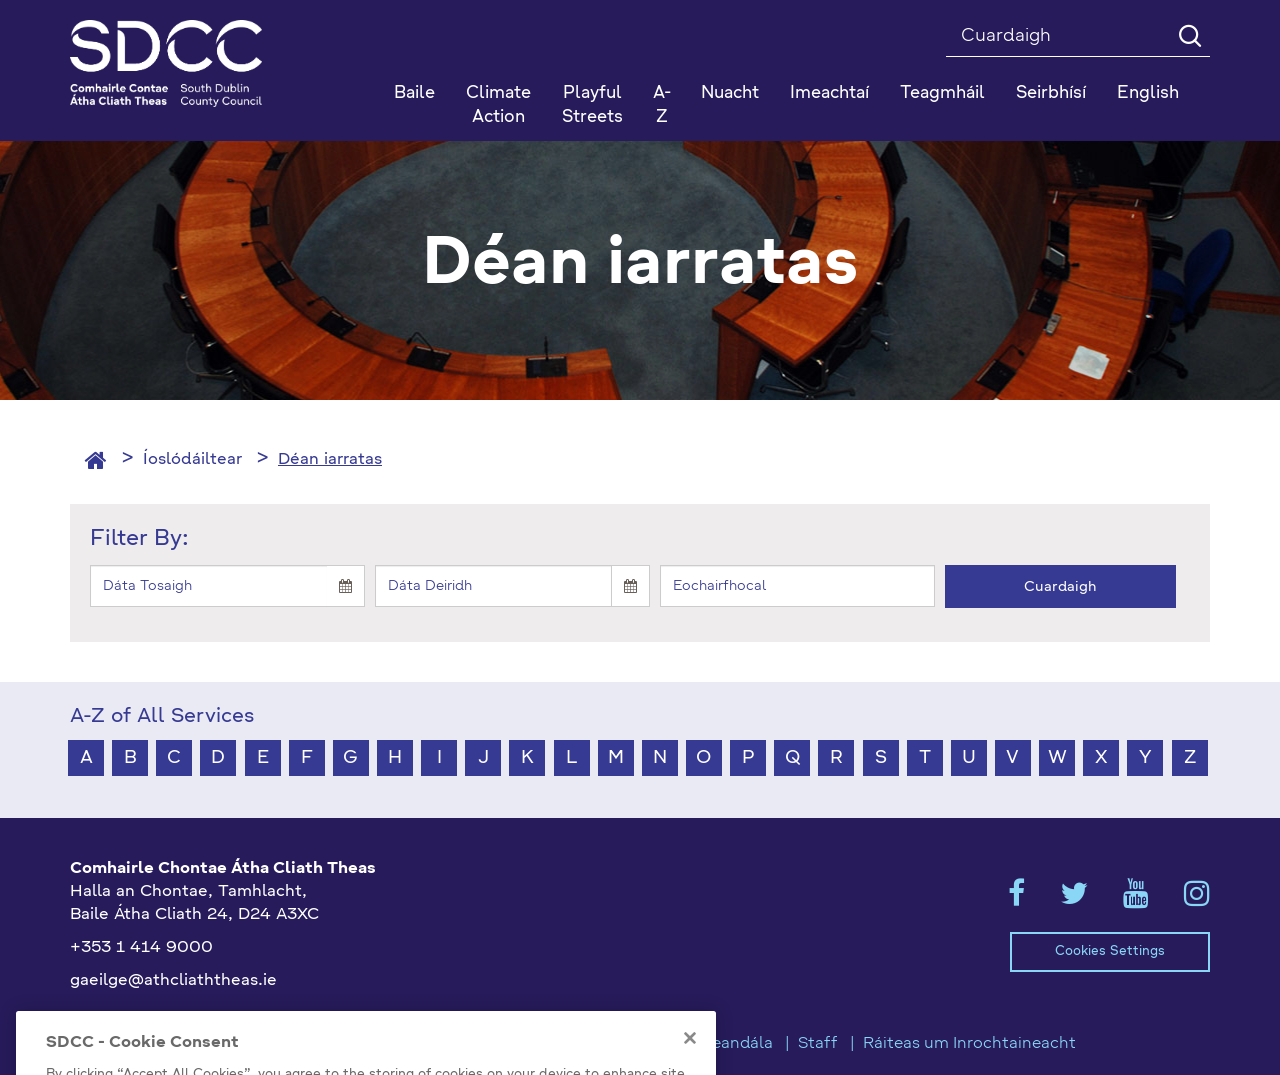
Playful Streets (592, 105)
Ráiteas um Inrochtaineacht (969, 1044)
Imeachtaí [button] (829, 93)
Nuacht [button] (730, 93)
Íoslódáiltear (192, 460)
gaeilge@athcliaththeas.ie (173, 981)
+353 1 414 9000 (141, 948)
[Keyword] (797, 586)
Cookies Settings (1110, 951)
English (1148, 93)
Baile (414, 93)
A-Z (662, 105)
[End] (493, 586)
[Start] (208, 586)
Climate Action (498, 105)
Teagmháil (942, 93)
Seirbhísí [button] (1051, 93)
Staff (818, 1044)
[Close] (690, 1057)
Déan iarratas (330, 460)
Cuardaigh (1060, 587)
